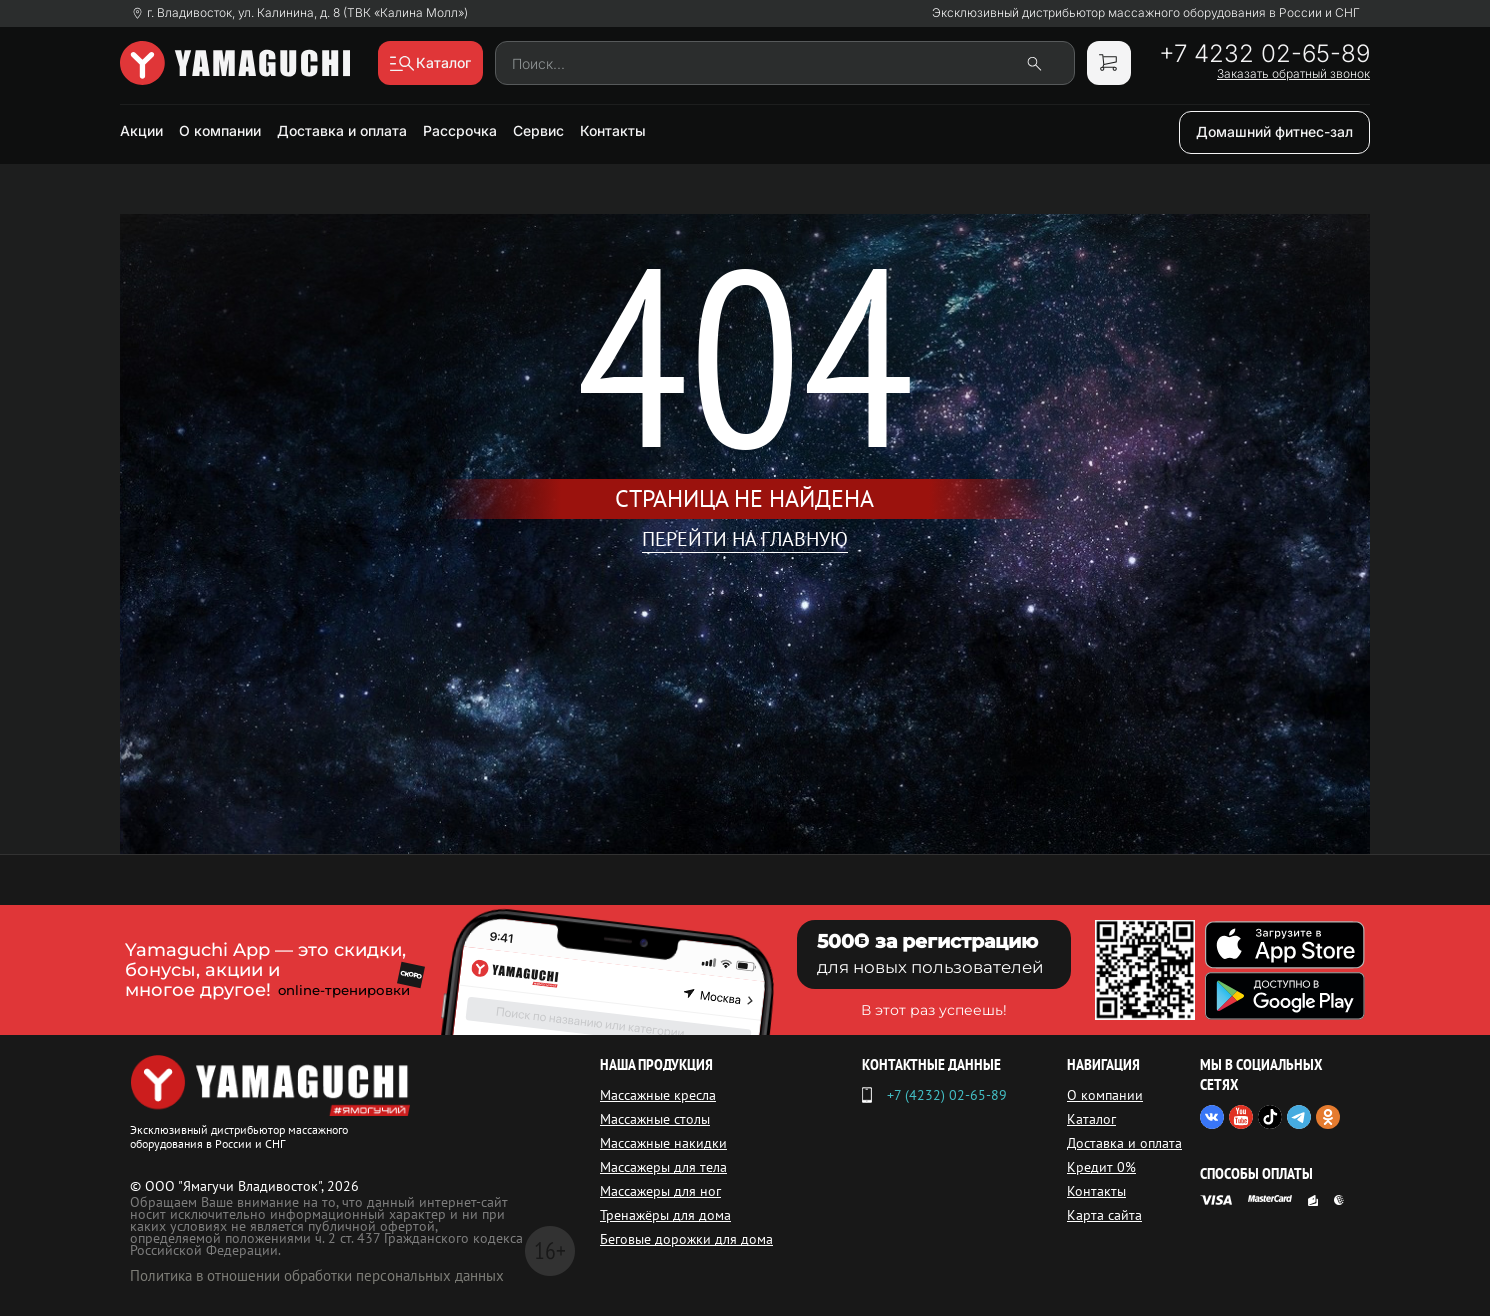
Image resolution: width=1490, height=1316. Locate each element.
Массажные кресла (658, 1095)
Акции (141, 130)
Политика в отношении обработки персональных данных (317, 1275)
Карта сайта (1104, 1215)
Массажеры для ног (660, 1191)
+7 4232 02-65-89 (1264, 54)
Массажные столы (655, 1119)
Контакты (613, 130)
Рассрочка (460, 130)
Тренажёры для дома (665, 1215)
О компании (220, 130)
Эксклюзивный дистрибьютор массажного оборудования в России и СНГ (1146, 13)
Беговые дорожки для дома (686, 1239)
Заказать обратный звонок (1293, 74)
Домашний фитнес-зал (1274, 131)
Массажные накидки (663, 1143)
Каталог (1091, 1119)
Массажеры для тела (663, 1167)
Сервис (538, 130)
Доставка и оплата (342, 130)
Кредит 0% (1101, 1167)
